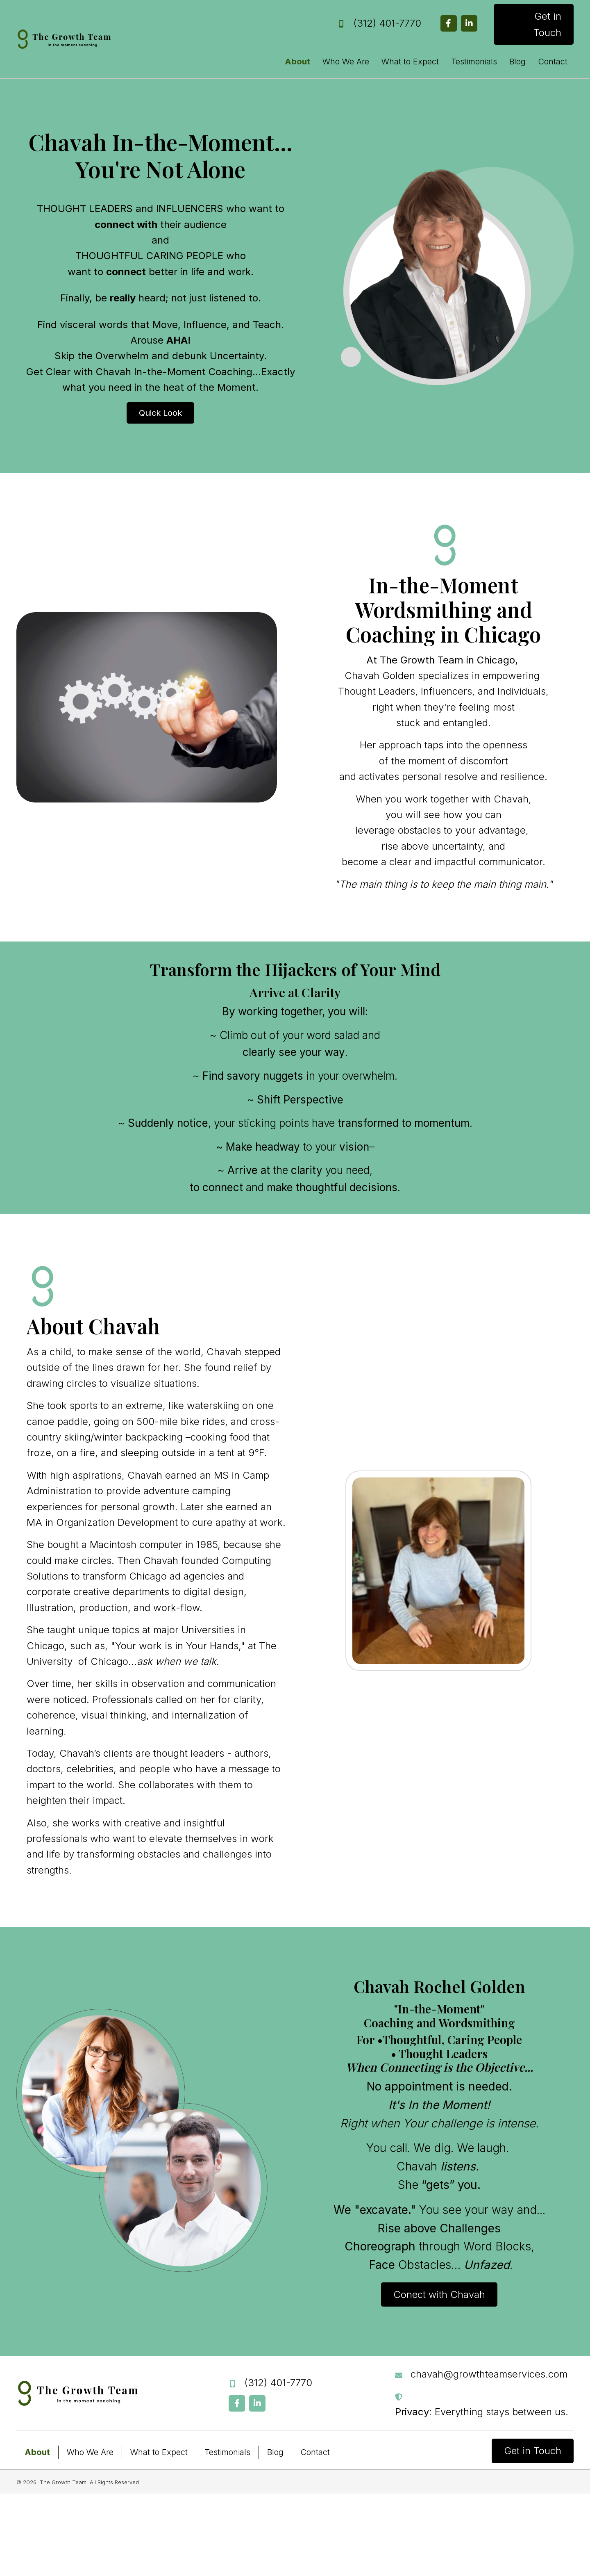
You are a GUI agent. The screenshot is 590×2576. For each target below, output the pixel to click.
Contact (315, 2452)
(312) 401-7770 (387, 23)
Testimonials (227, 2452)
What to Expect (159, 2452)
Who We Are (90, 2452)
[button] (448, 23)
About (37, 2452)
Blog (275, 2452)
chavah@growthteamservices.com (489, 2374)
